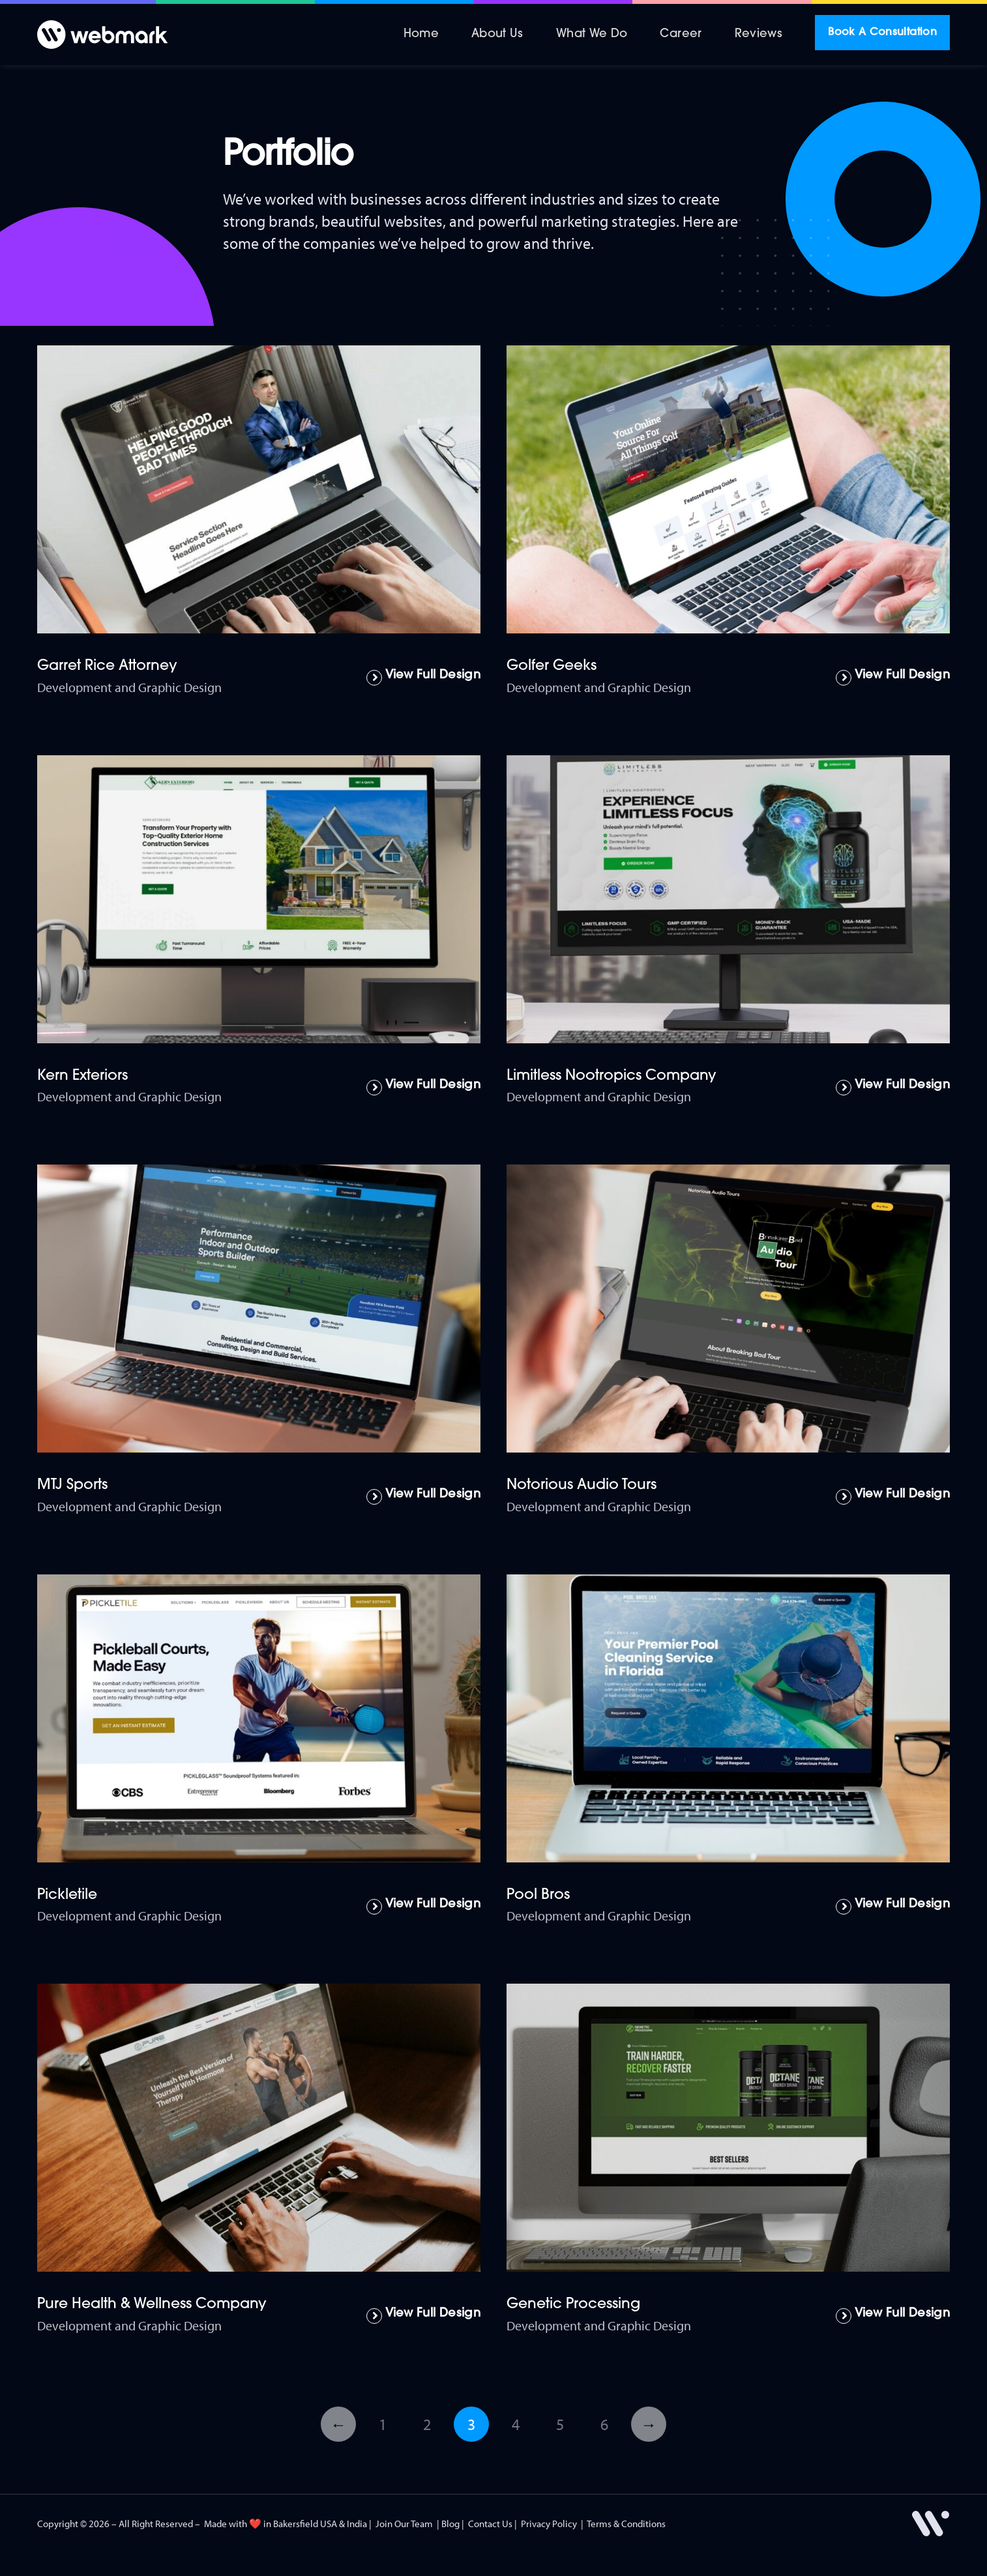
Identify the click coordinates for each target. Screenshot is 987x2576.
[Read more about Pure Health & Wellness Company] (423, 2316)
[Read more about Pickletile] (423, 1907)
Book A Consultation (882, 32)
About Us (497, 34)
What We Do (592, 34)
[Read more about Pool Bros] (893, 1907)
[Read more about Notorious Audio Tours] (893, 1497)
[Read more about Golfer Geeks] (893, 678)
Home (421, 34)
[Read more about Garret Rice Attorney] (423, 678)
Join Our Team (404, 2523)
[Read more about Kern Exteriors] (423, 1087)
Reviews (759, 34)
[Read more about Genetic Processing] (893, 2316)
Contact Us (490, 2523)
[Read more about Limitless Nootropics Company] (893, 1087)
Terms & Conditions (626, 2523)
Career (680, 34)
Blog (450, 2523)
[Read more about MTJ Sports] (423, 1497)
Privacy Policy (549, 2523)
